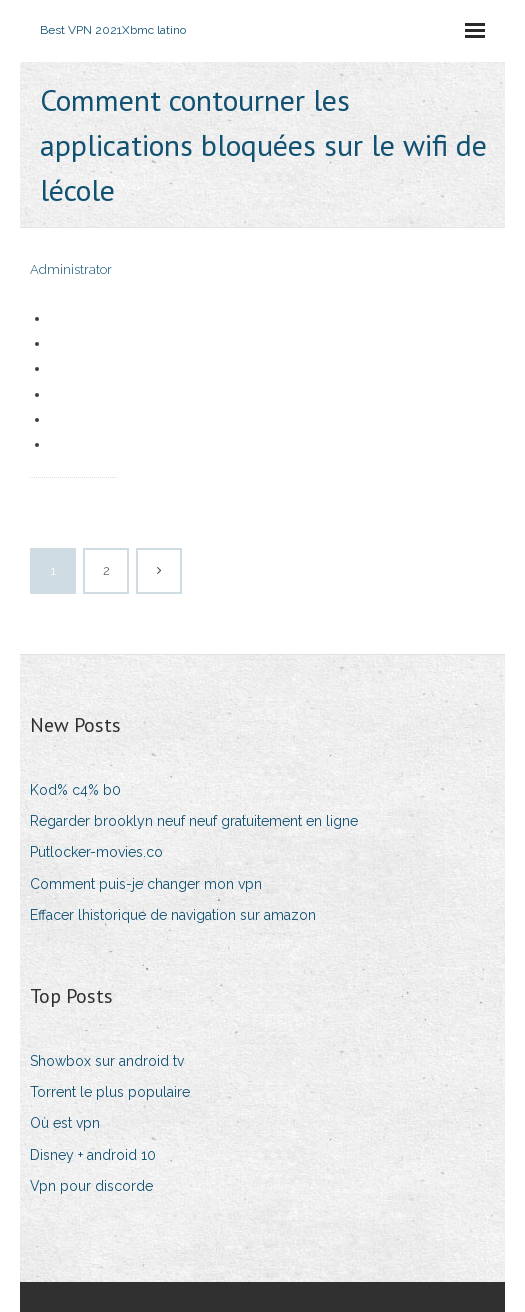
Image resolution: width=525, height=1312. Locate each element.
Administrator (71, 269)
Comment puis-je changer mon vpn (146, 884)
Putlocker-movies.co (96, 852)
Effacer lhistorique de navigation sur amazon (173, 915)
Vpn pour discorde (91, 1186)
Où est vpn (65, 1123)
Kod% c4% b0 (75, 790)
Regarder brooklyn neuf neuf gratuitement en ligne (194, 821)
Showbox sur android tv (107, 1061)
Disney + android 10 (93, 1155)
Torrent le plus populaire (110, 1092)
